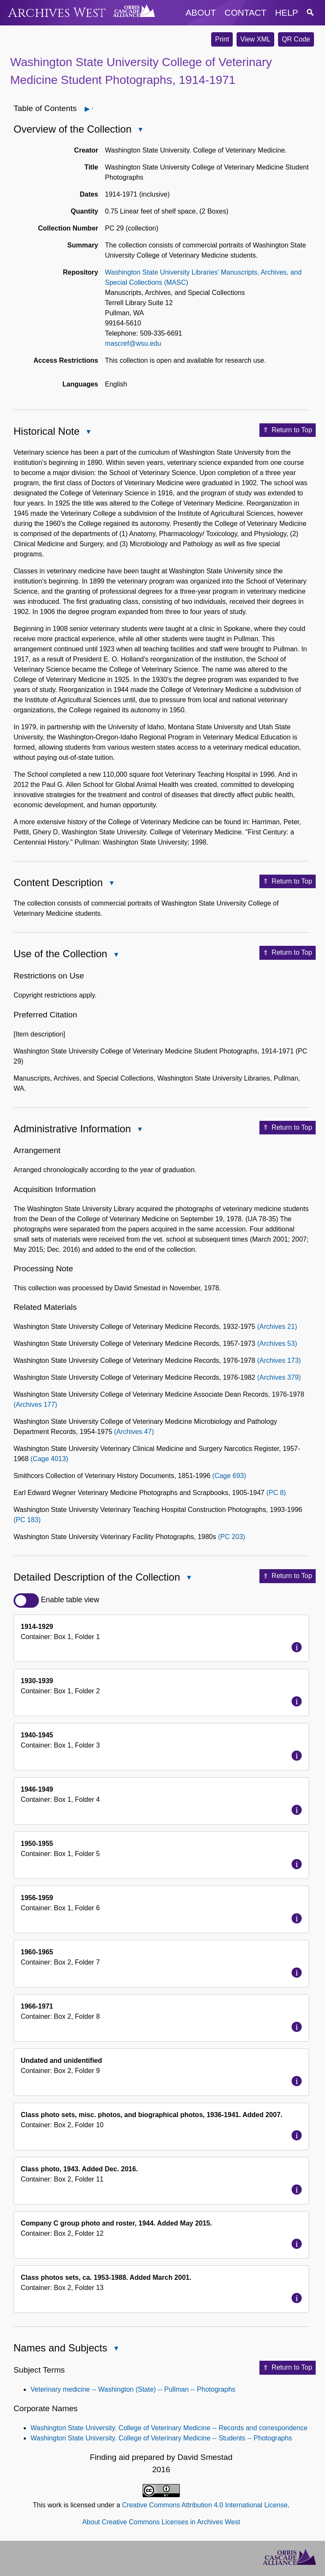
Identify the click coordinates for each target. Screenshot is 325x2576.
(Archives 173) (279, 1360)
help (286, 12)
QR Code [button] (296, 39)
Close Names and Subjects (115, 2349)
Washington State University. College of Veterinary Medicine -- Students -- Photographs (161, 2438)
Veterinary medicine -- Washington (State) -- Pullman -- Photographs (132, 2389)
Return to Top (287, 430)
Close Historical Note (88, 432)
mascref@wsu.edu (133, 343)
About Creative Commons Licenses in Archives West (161, 2522)
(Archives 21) (277, 1326)
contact (246, 12)
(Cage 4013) (49, 1458)
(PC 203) (231, 1536)
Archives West (57, 13)
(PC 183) (27, 1519)
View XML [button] (255, 39)
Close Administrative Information (139, 1129)
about (201, 12)
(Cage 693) (229, 1475)
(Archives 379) (279, 1377)
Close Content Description (111, 883)
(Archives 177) (35, 1404)
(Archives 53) (277, 1343)
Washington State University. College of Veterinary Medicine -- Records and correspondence (169, 2427)
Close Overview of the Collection (140, 130)
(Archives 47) (134, 1431)
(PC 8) (276, 1492)
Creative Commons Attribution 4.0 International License (204, 2505)
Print (222, 39)
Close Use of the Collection (115, 955)
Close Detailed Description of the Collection (189, 1578)
